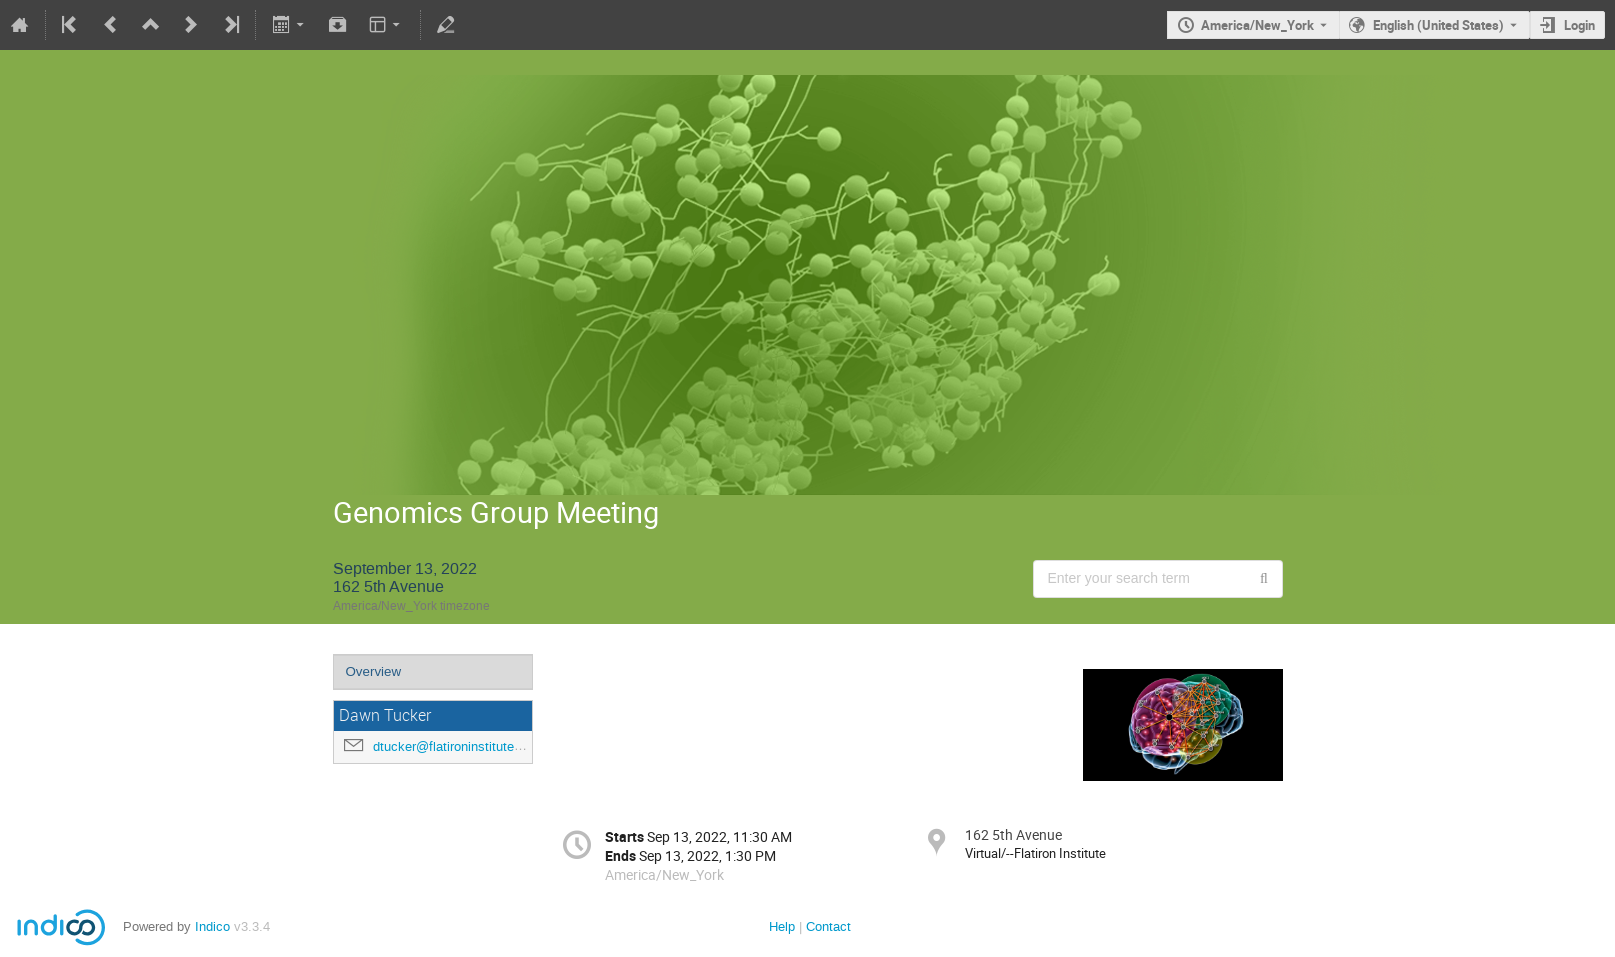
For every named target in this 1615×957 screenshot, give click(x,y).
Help (782, 926)
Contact (828, 926)
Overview (374, 671)
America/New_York (1257, 25)
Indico (212, 926)
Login (1579, 25)
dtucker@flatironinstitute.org (454, 746)
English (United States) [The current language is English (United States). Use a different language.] (1438, 25)
